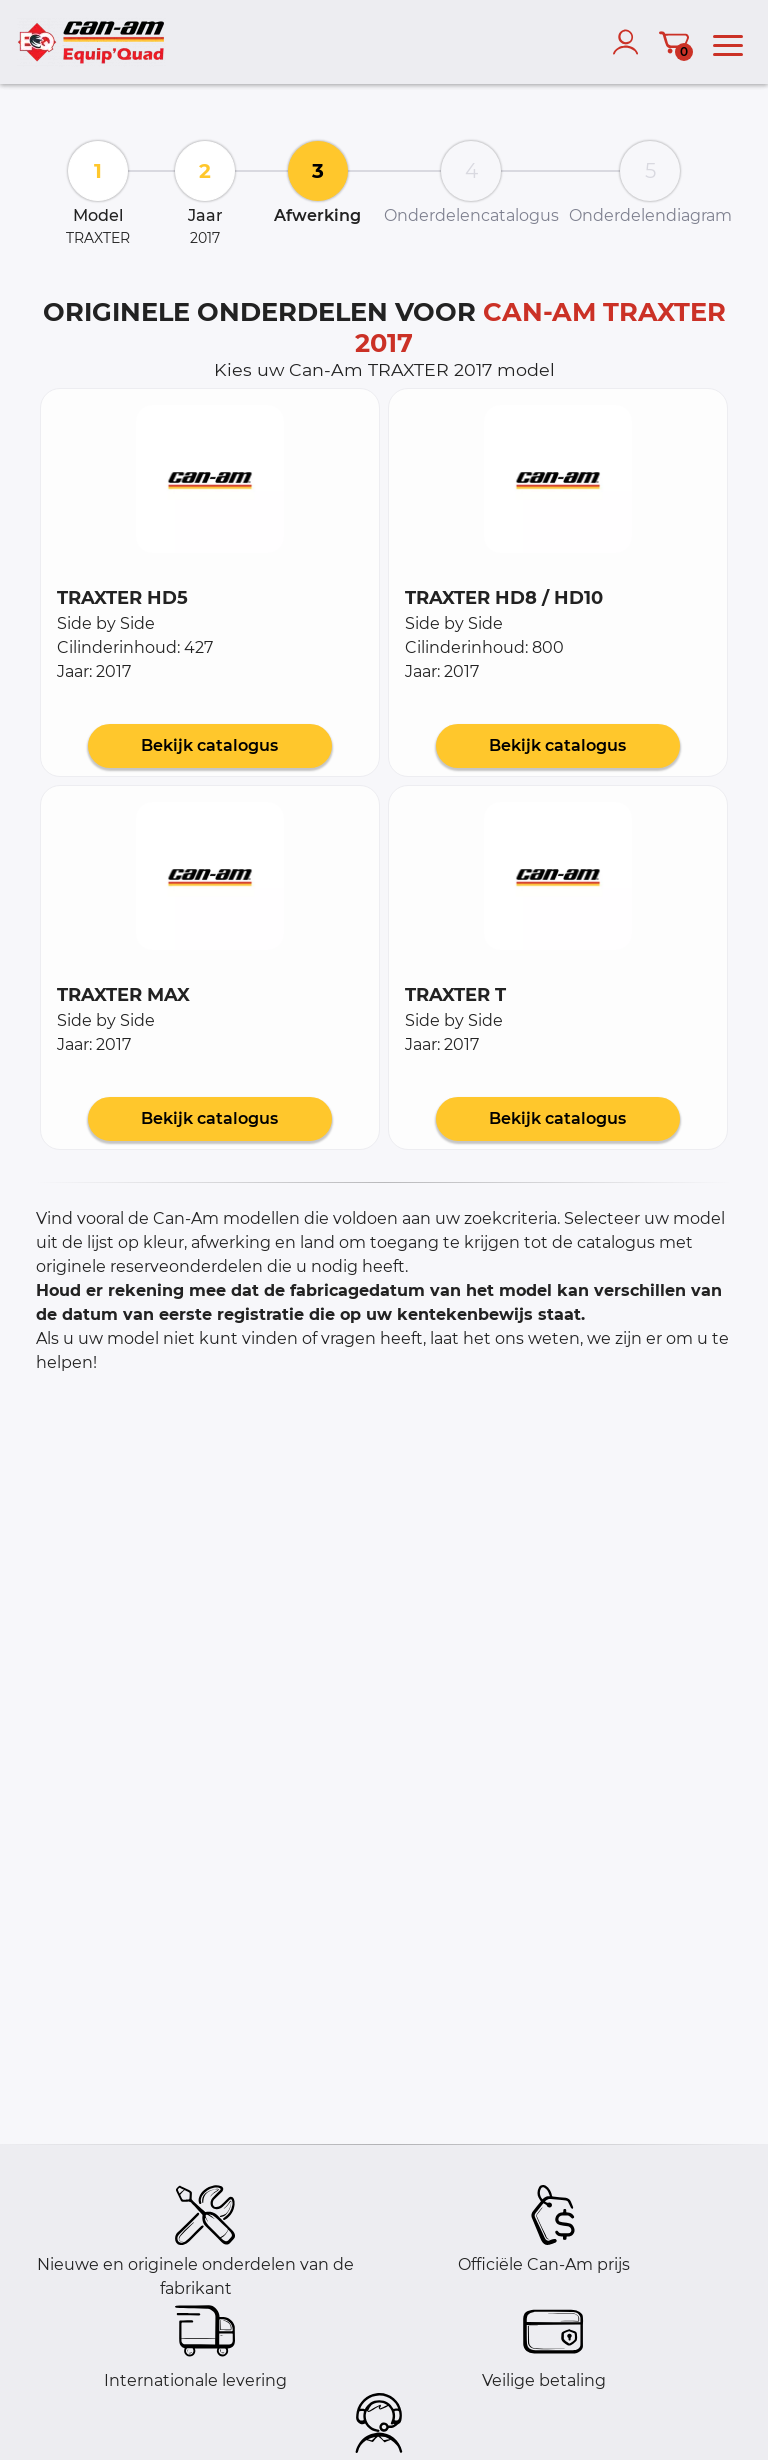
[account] (630, 42)
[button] (210, 479)
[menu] (728, 42)
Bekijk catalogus (209, 745)
